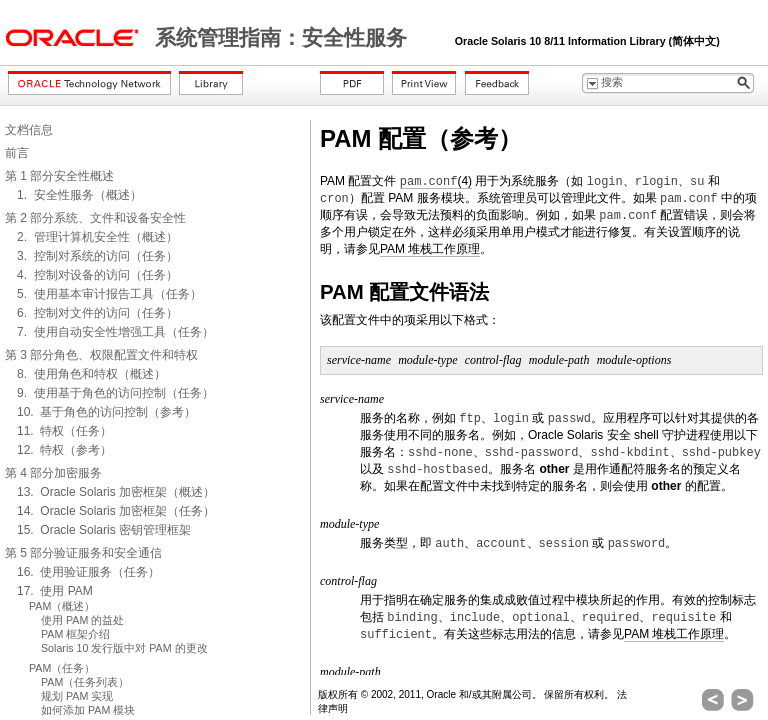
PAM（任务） (62, 668)
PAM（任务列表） (85, 682)
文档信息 (29, 130)
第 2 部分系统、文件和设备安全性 (95, 218)
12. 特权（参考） (64, 450)
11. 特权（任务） (64, 431)
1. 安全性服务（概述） (79, 195)
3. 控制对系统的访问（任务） (97, 256)
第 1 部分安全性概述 (59, 176)
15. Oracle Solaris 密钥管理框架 (104, 530)
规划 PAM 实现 (77, 696)
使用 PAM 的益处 (82, 620)
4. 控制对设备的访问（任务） (97, 275)
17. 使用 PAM (55, 591)
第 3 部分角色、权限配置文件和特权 (101, 355)
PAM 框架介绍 (75, 634)
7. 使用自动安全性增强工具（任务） (115, 332)
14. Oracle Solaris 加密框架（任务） (116, 511)
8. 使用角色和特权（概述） (91, 374)
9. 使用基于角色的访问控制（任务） (115, 393)
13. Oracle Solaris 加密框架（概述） (116, 492)
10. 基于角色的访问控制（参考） (106, 412)
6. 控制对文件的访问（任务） (97, 313)
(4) (436, 181)
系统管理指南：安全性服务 (284, 38)
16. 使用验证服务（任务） (88, 572)
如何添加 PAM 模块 (88, 710)
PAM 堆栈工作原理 (430, 249)
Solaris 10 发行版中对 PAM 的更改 (124, 648)
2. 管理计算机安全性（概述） (97, 237)
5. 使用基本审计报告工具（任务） (109, 294)
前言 (17, 153)
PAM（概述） (62, 606)
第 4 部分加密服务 (53, 473)
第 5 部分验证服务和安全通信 (83, 553)
